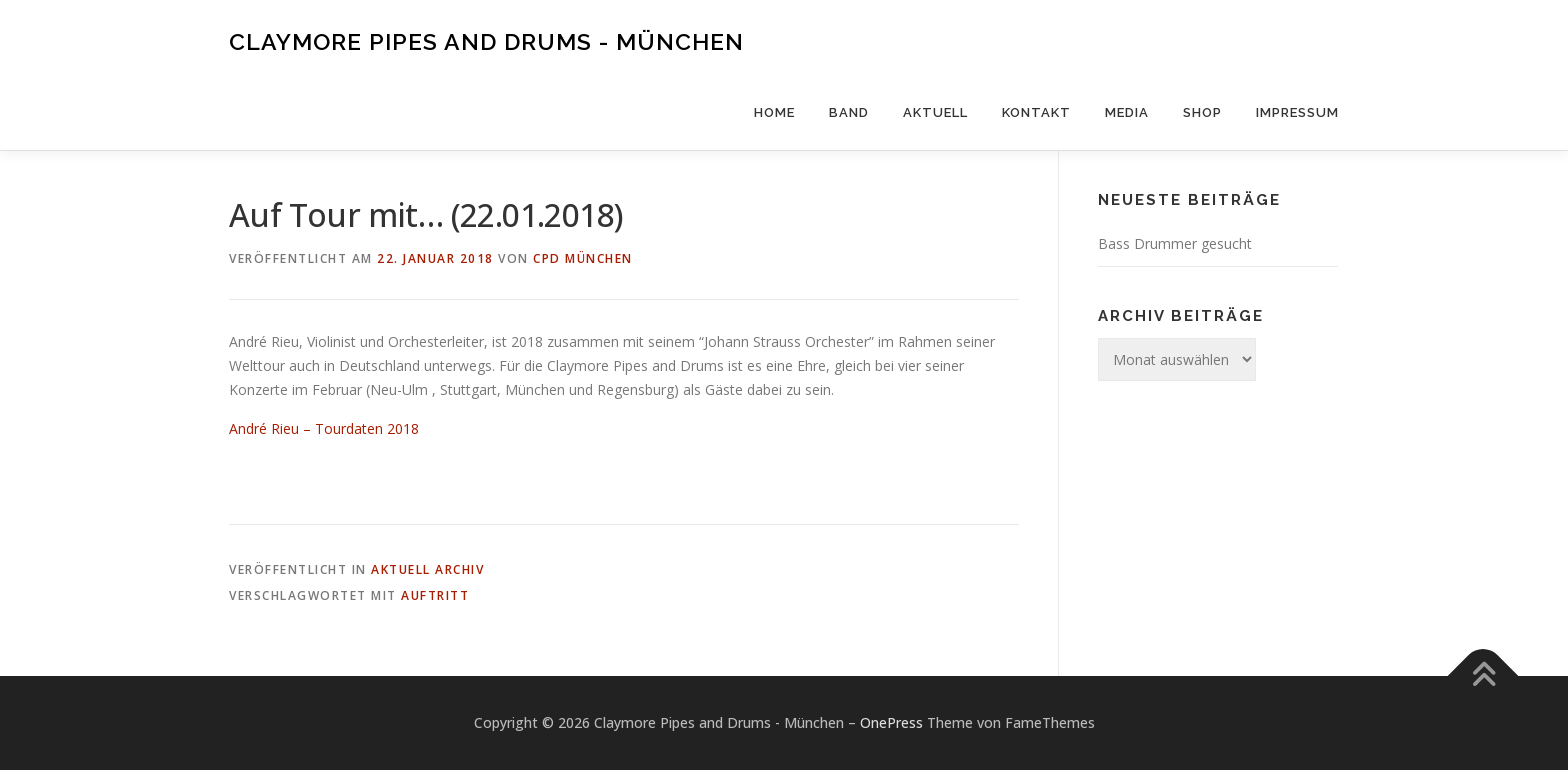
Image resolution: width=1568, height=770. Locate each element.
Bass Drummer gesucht (1175, 243)
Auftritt (435, 595)
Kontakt (1036, 112)
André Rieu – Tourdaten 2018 (324, 428)
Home (774, 112)
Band (849, 112)
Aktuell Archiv (427, 569)
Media (1127, 112)
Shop (1202, 112)
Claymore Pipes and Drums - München (486, 40)
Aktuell (935, 112)
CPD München (583, 258)
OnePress (891, 722)
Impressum (1297, 112)
